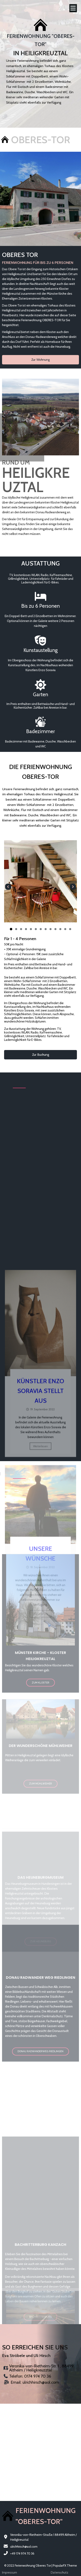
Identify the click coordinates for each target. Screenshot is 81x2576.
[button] (11, 929)
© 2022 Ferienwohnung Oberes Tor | (28, 2565)
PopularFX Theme (65, 2565)
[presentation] (8, 887)
